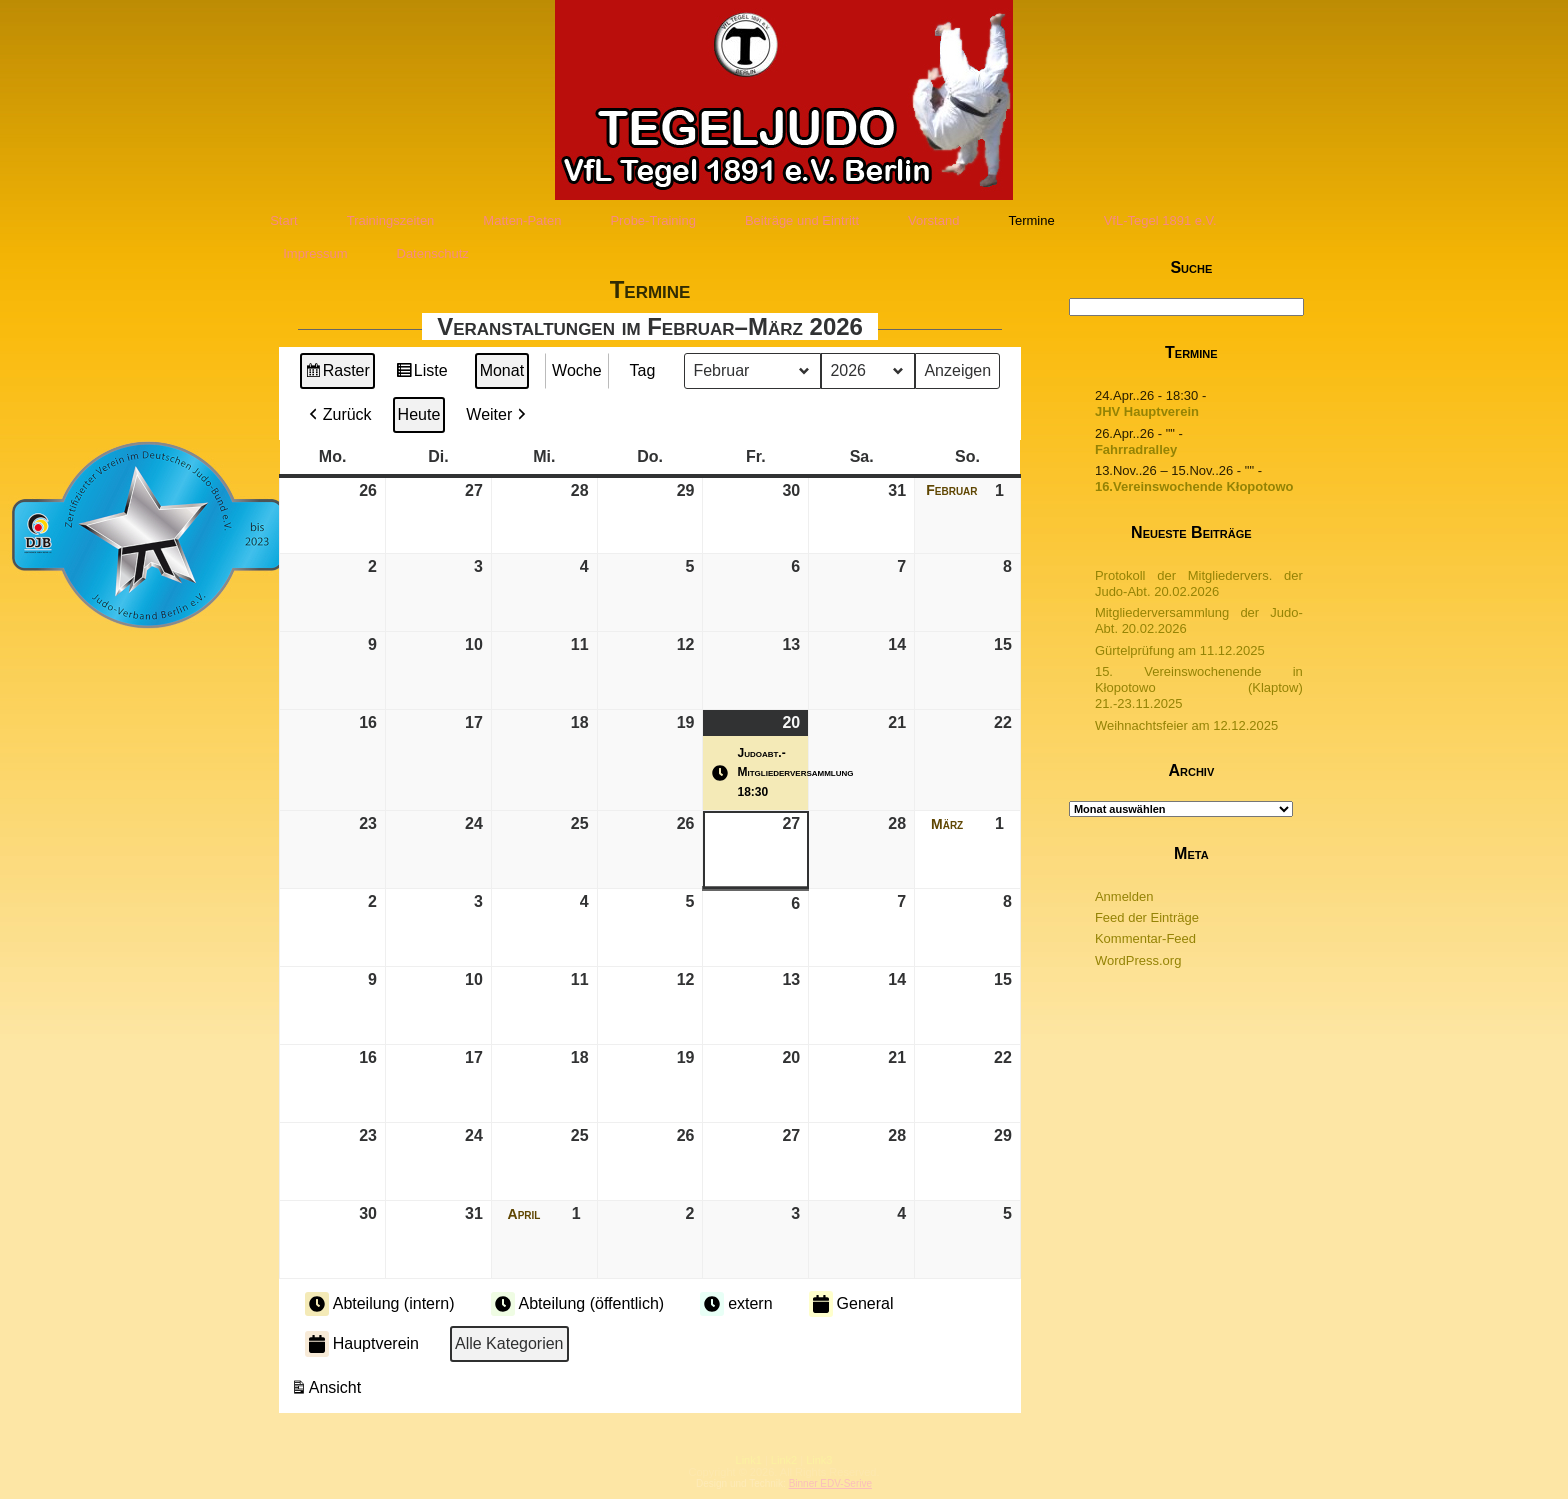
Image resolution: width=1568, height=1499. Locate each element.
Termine (1031, 220)
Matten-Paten (522, 220)
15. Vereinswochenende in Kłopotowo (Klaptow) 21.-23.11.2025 (1199, 688)
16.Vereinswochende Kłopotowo (1194, 486)
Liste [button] (421, 373)
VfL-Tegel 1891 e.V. (1160, 220)
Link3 (819, 1460)
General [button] (851, 1304)
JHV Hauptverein (1147, 411)
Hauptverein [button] (362, 1344)
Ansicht (328, 1390)
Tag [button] (643, 370)
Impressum (315, 253)
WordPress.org (1138, 960)
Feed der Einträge (1147, 917)
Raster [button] (337, 373)
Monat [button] (502, 370)
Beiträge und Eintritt (802, 220)
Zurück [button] (338, 415)
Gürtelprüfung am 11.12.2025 (1180, 650)
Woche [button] (577, 370)
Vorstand (933, 220)
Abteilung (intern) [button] (380, 1304)
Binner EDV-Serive (830, 1483)
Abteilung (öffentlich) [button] (578, 1304)
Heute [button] (419, 414)
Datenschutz (433, 253)
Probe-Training (653, 220)
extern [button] (736, 1304)
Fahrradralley (1136, 449)
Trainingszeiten (391, 220)
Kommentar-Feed (1145, 938)
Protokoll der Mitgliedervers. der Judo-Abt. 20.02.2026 (1199, 583)
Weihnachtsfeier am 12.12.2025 (1186, 725)
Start (283, 220)
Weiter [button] (498, 415)
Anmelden (1124, 896)
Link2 (784, 1460)
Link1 (749, 1460)
